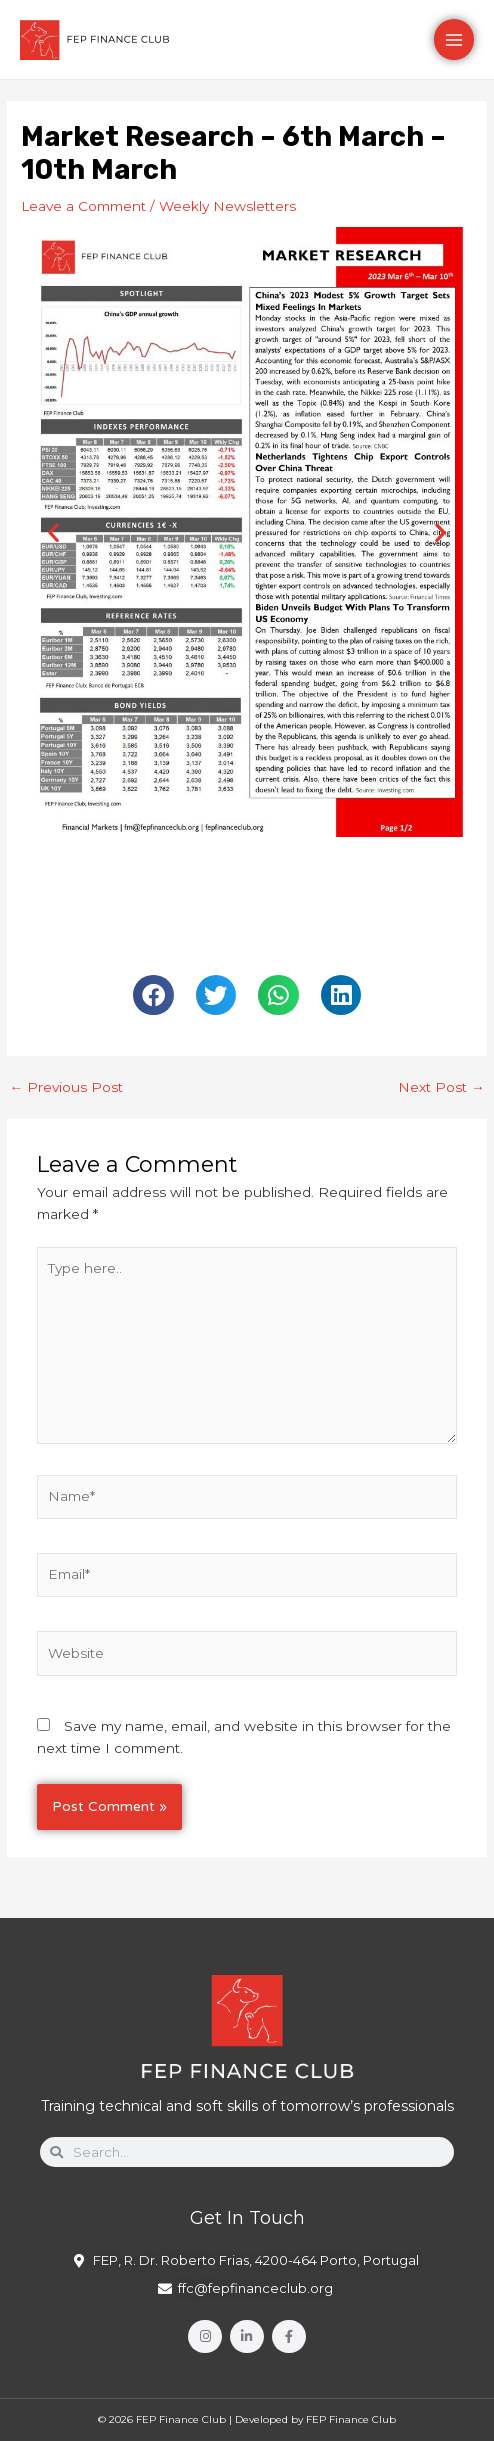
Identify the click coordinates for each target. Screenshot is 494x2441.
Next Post (441, 1088)
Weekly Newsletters (227, 206)
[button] (53, 531)
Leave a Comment (83, 206)
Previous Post (66, 1088)
